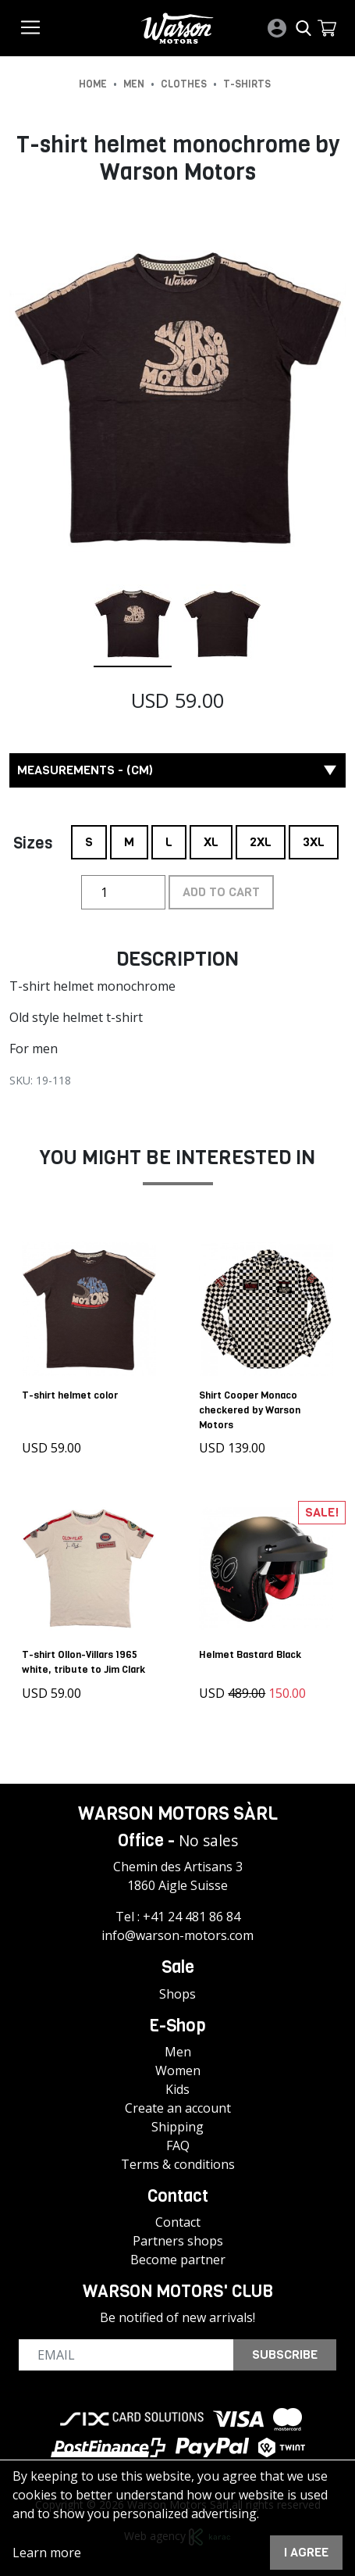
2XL (261, 837)
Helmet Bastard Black (251, 1654)
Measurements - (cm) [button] (176, 770)
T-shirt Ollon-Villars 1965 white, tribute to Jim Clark (83, 1662)
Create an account (178, 2107)
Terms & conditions (178, 2163)
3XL (314, 837)
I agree (306, 2552)
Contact (178, 2221)
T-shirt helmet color (70, 1394)
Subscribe (285, 2354)
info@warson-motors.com (177, 1935)
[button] (327, 28)
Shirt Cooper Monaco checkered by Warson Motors (250, 1409)
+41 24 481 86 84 (191, 1916)
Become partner (177, 2258)
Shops (177, 1993)
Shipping (177, 2126)
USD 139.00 (233, 1447)
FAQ (178, 2144)
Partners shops (178, 2240)
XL (211, 837)
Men (178, 2051)
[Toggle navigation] (30, 27)
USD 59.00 (51, 1447)
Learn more (46, 2552)
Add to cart (221, 892)
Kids (177, 2088)
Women (178, 2069)
